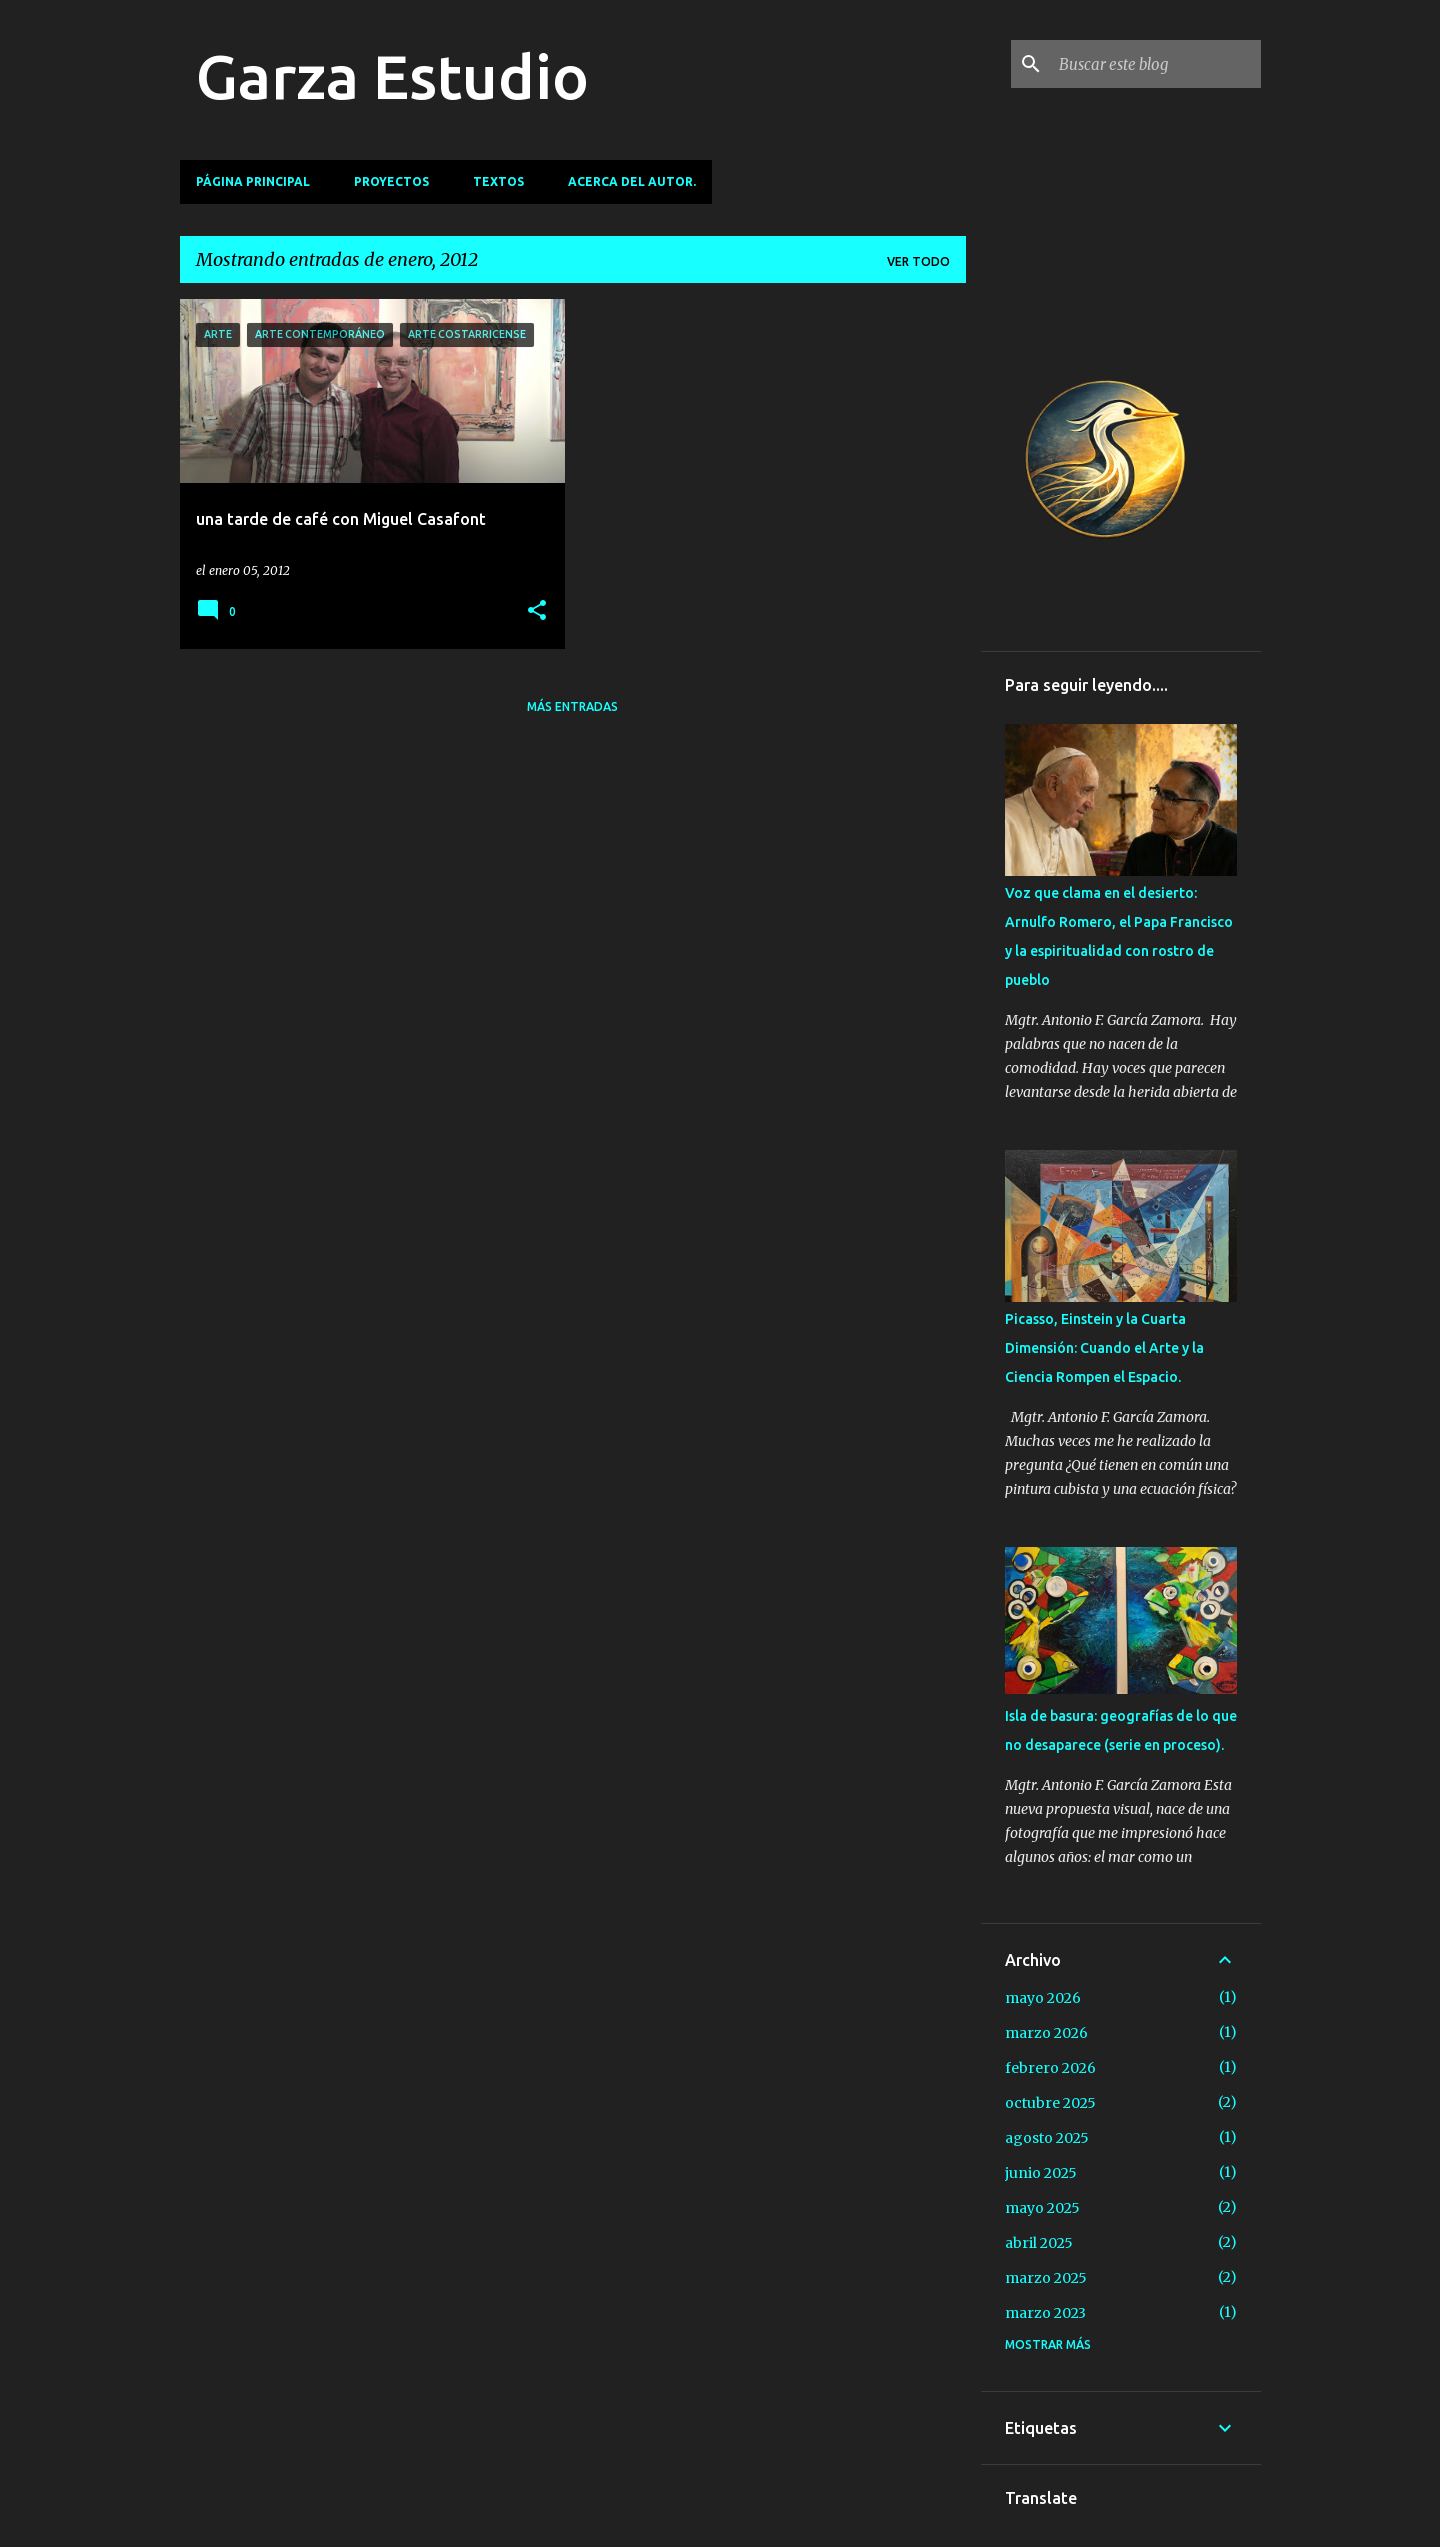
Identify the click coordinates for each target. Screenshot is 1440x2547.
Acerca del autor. (632, 181)
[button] (537, 611)
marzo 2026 (1046, 2033)
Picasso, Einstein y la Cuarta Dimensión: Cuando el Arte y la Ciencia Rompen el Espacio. (1104, 1348)
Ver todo (918, 261)
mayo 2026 (1043, 1998)
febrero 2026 (1050, 2068)
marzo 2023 (1045, 2313)
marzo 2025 (1046, 2278)
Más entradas (572, 706)
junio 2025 (1041, 2173)
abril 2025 (1039, 2243)
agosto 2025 (1047, 2138)
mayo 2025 (1042, 2208)
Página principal (253, 181)
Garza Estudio (392, 76)
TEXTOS (498, 181)
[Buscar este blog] (1156, 64)
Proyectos (391, 181)
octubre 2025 (1050, 2103)
